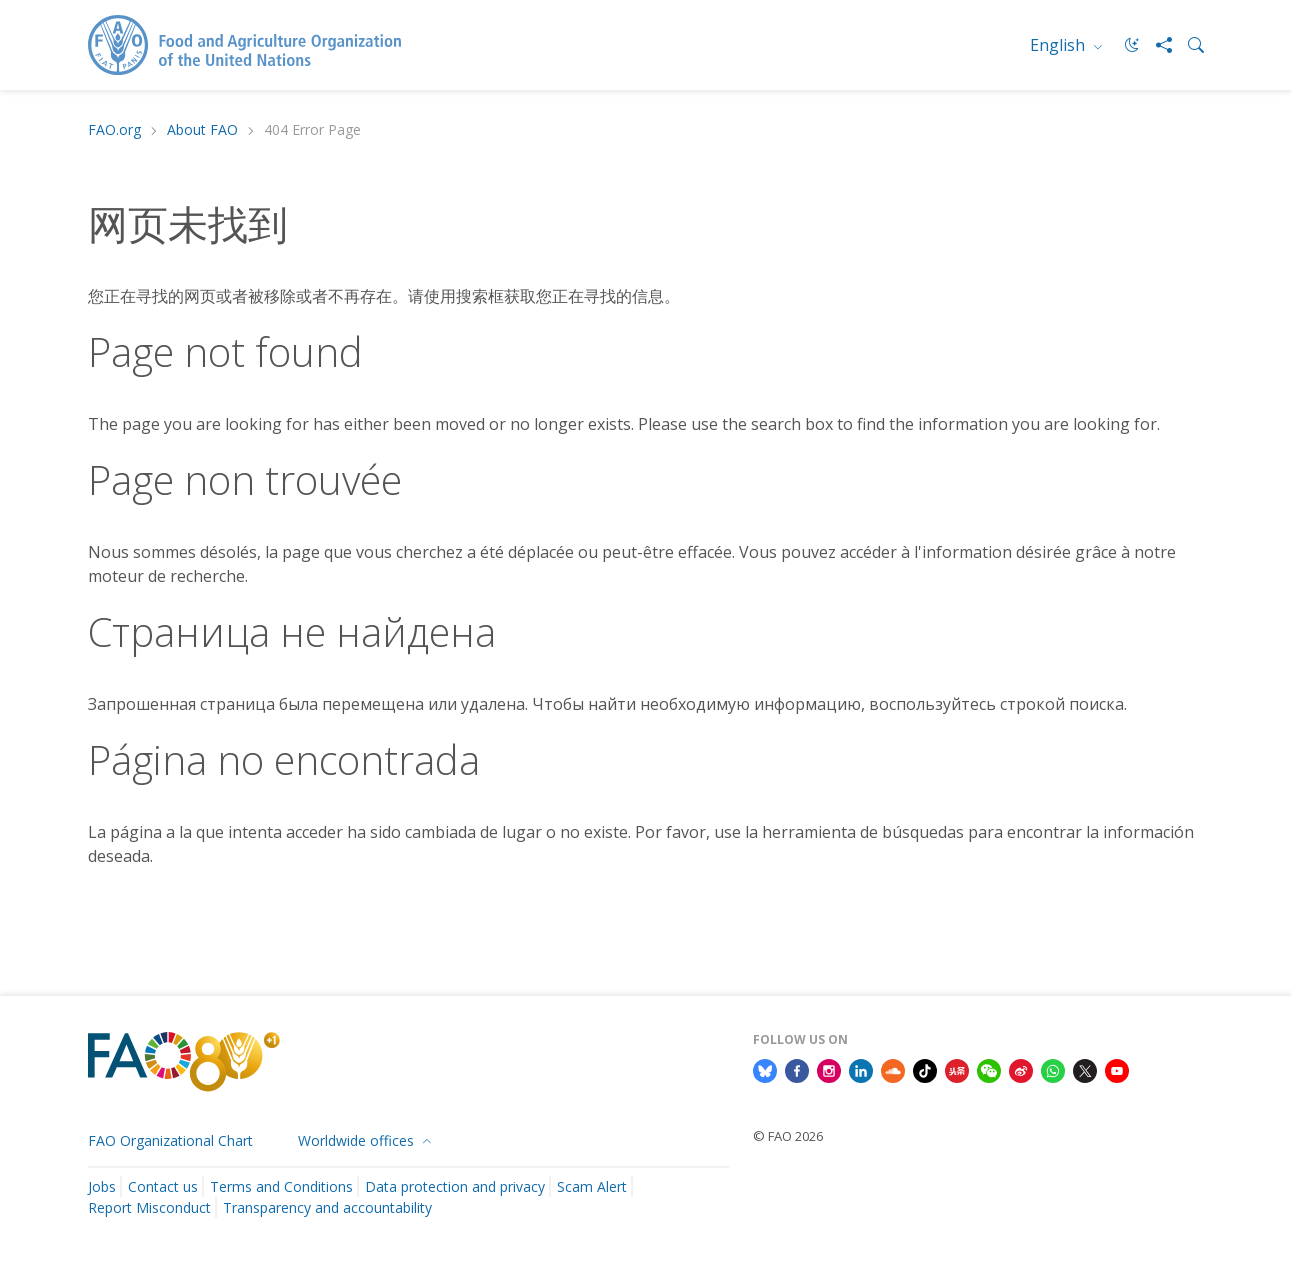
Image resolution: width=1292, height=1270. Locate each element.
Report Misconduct (149, 1207)
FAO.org (114, 130)
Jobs (102, 1186)
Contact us (163, 1186)
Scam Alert (592, 1186)
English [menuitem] (1059, 45)
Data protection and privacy (455, 1186)
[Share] (1156, 45)
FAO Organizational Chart (170, 1140)
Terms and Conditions (281, 1186)
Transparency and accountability (327, 1207)
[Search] (1188, 45)
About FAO (202, 130)
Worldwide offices (358, 1140)
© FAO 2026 (788, 1136)
